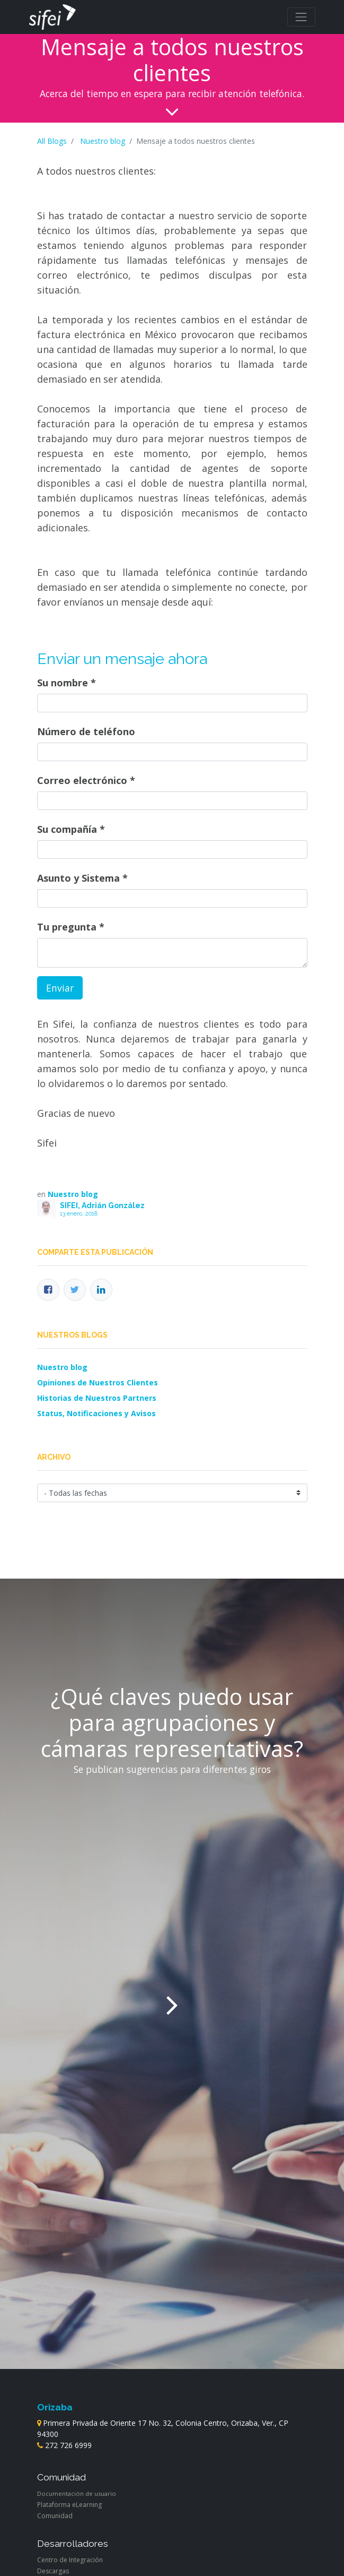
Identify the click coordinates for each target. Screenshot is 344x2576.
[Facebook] (48, 1290)
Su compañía (67, 829)
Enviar (60, 987)
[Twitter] (75, 1290)
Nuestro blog (102, 141)
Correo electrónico (82, 780)
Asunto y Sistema (78, 878)
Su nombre (62, 682)
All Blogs (52, 141)
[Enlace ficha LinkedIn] (101, 1290)
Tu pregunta (66, 926)
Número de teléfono (86, 731)
